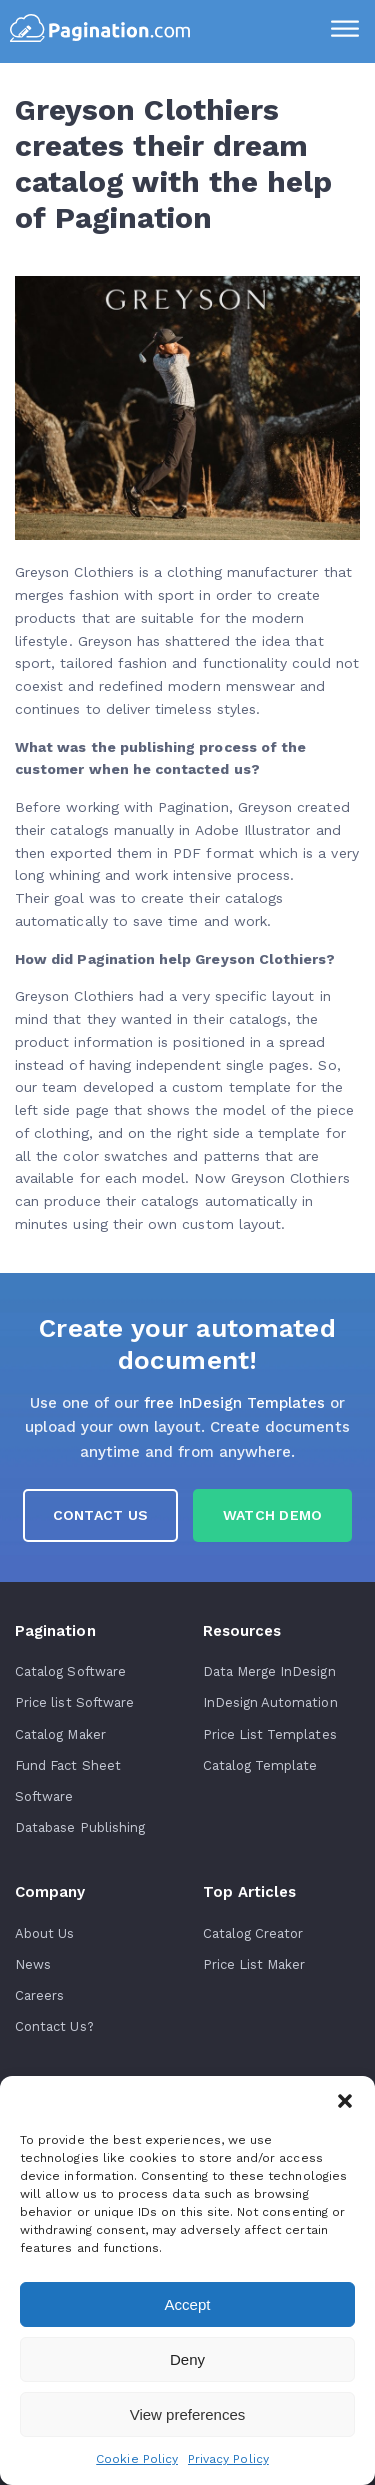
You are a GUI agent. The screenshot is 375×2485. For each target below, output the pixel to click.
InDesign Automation (270, 1702)
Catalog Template (260, 1765)
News (33, 1964)
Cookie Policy (137, 2459)
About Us (44, 1933)
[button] (345, 2101)
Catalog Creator (253, 1933)
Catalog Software (70, 1671)
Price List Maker (254, 1964)
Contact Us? (54, 2026)
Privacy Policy (228, 2459)
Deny (187, 2359)
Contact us (100, 1515)
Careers (39, 1995)
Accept (188, 2304)
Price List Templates (270, 1734)
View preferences (188, 2414)
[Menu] (345, 31)
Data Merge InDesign (269, 1671)
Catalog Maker (60, 1734)
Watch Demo (272, 1515)
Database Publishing (80, 1827)
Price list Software (74, 1702)
